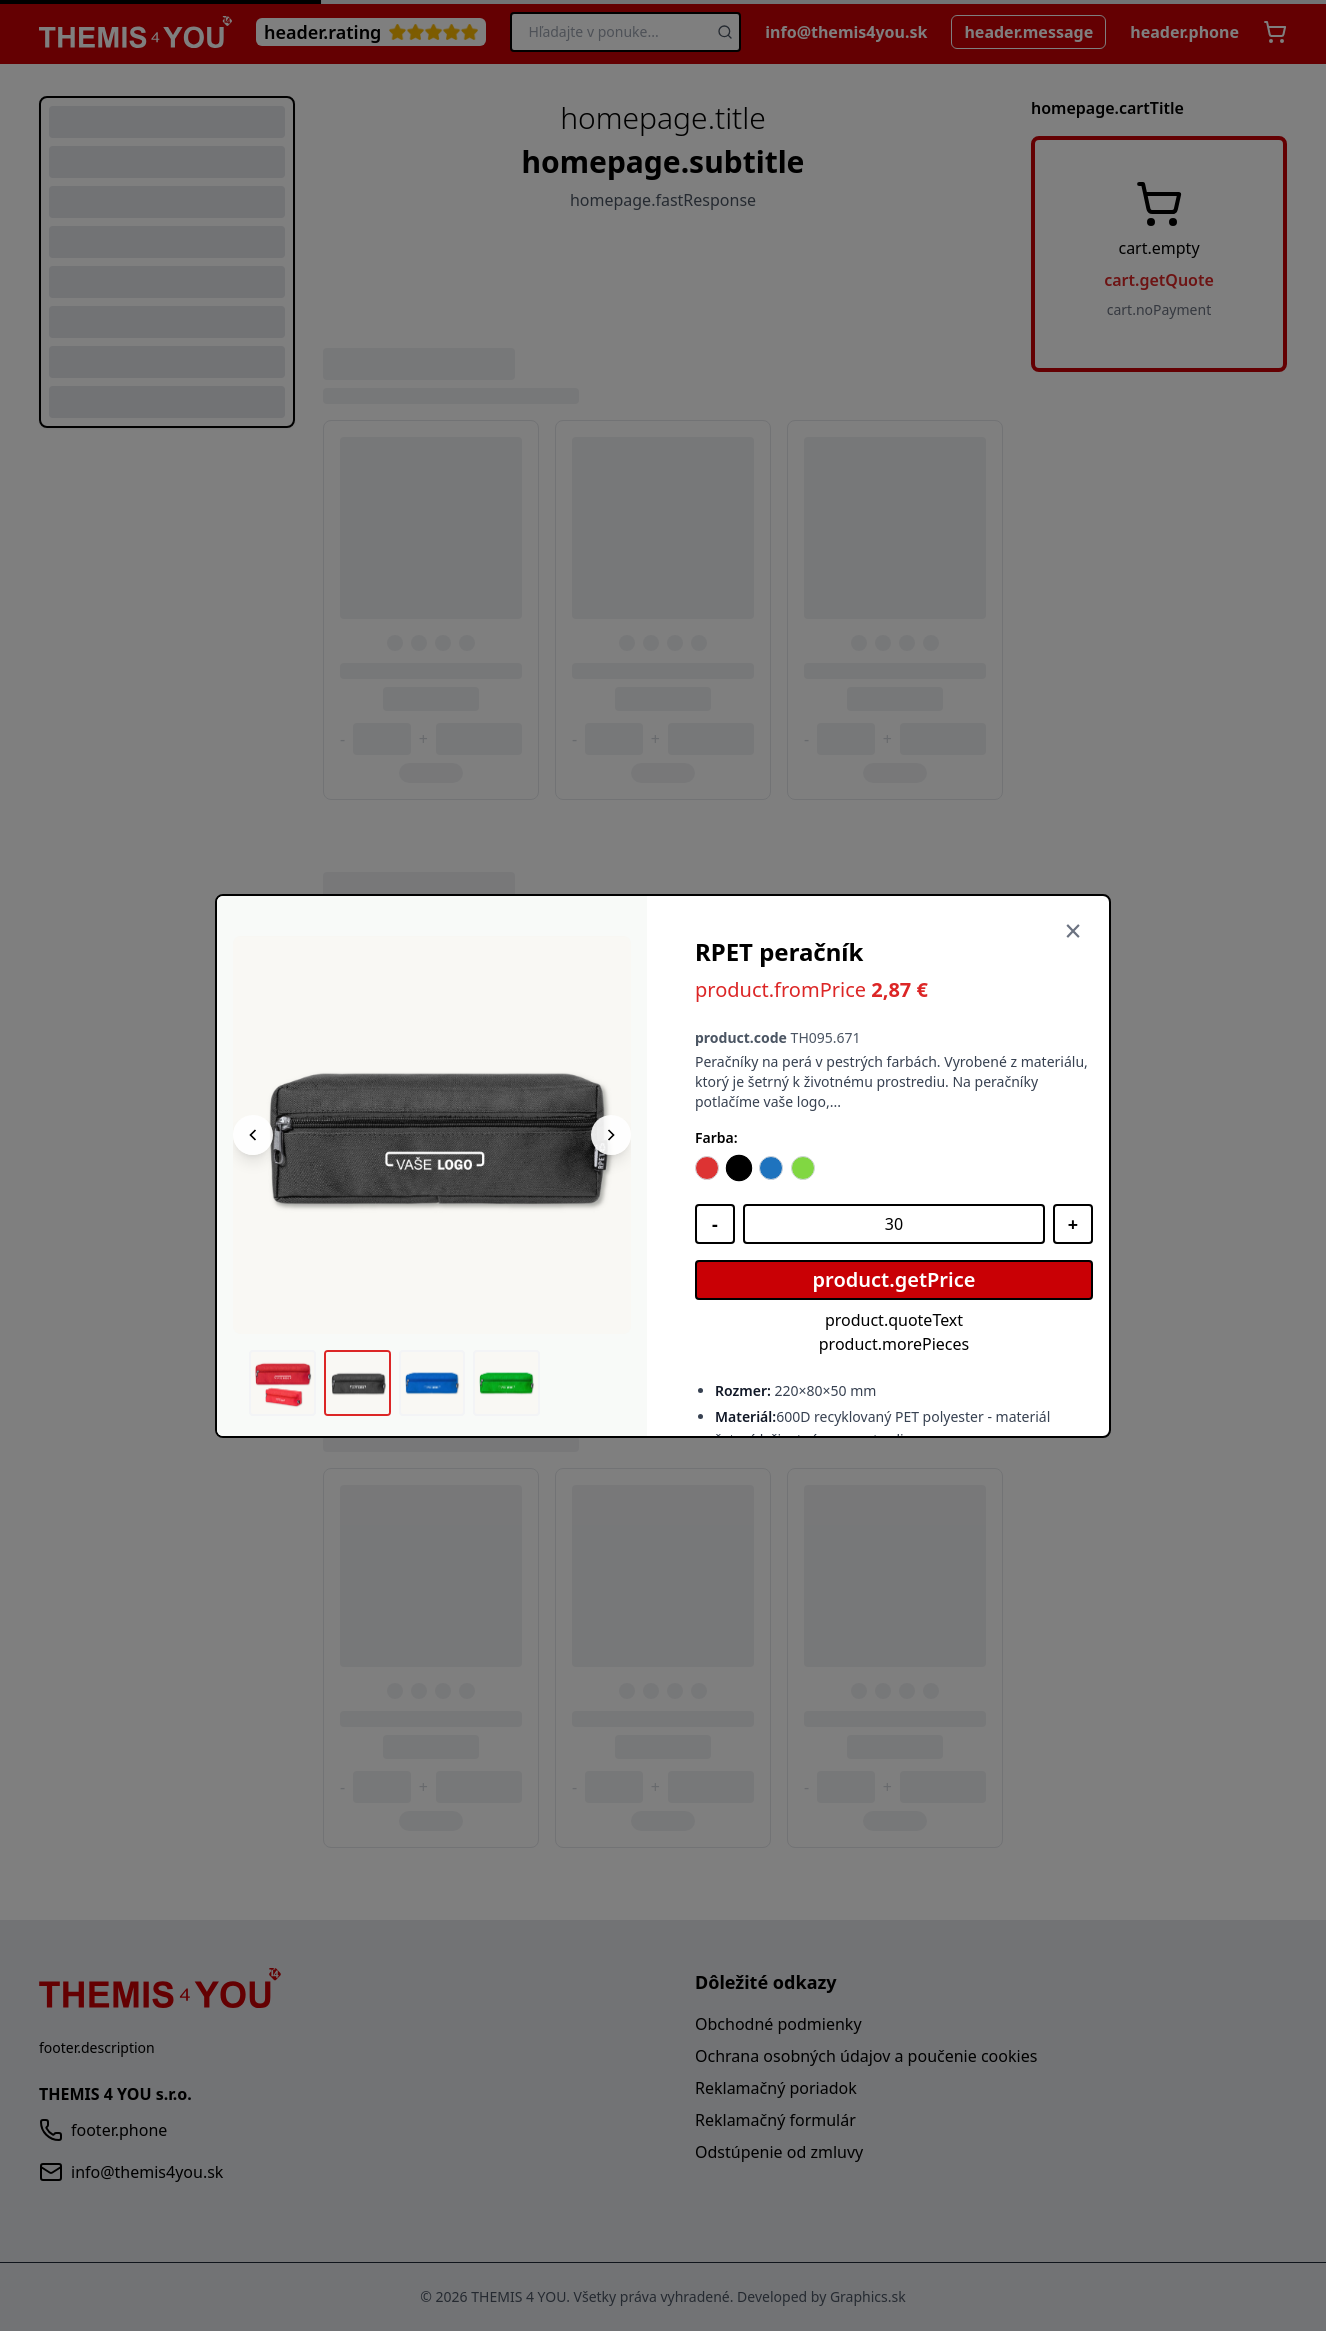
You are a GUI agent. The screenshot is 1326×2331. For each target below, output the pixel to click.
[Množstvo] (894, 1224)
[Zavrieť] (1073, 932)
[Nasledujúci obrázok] (611, 1135)
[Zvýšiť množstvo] (1073, 1224)
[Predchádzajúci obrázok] (253, 1135)
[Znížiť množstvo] (715, 1224)
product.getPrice (894, 1279)
